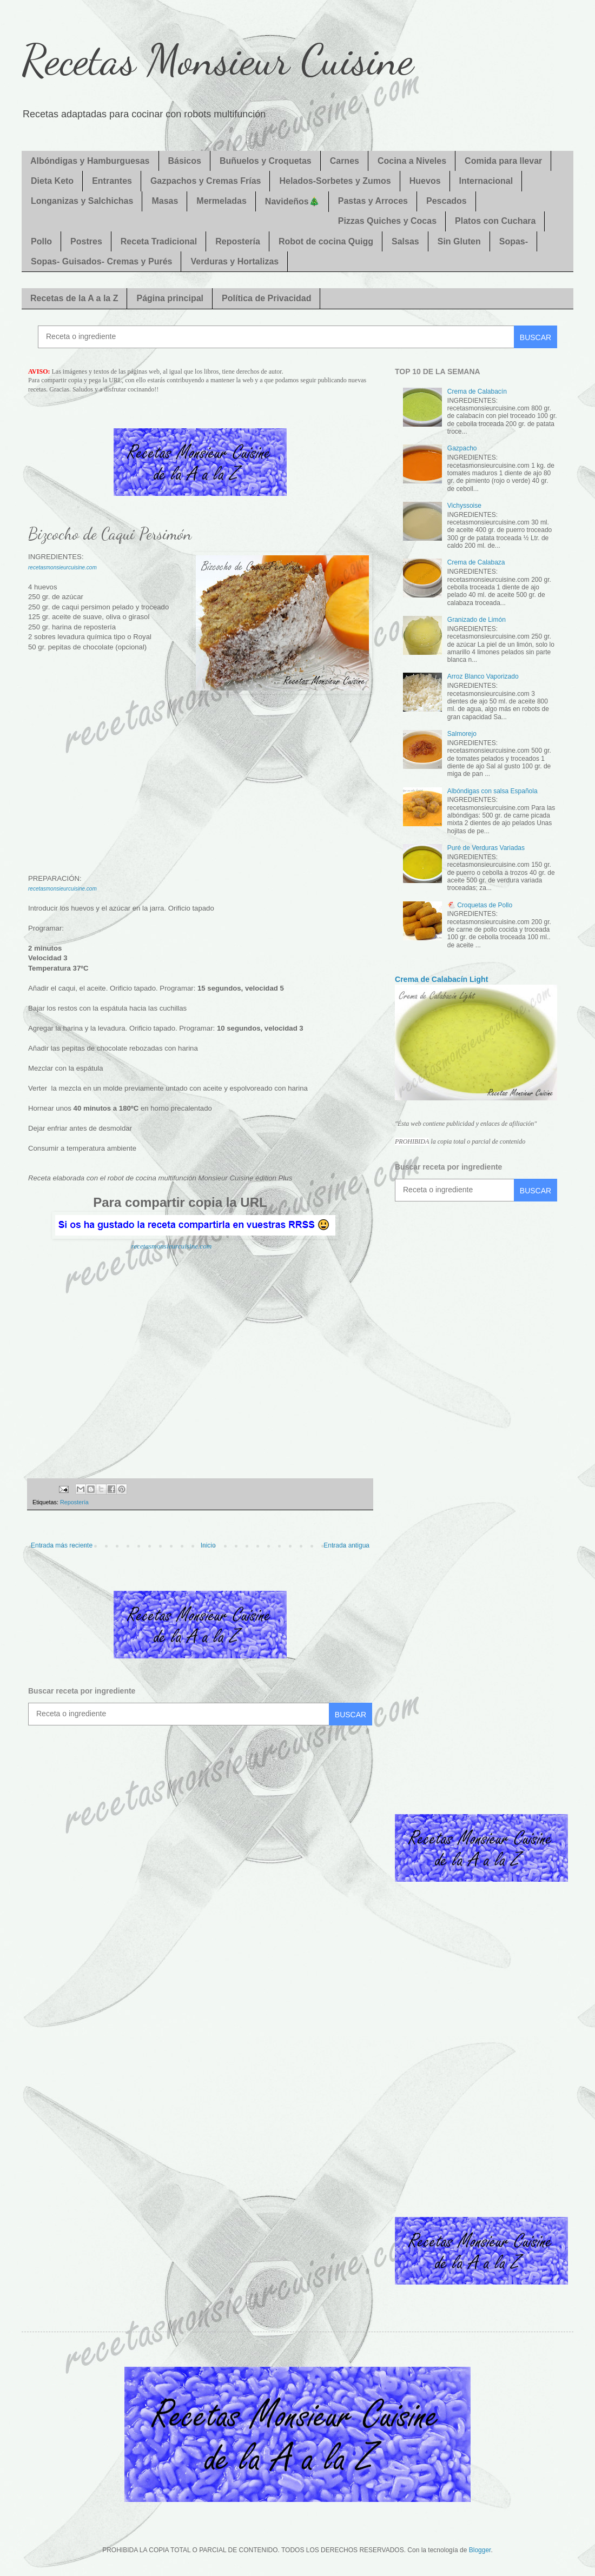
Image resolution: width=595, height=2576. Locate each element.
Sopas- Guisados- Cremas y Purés (101, 261)
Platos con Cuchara (495, 220)
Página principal (169, 298)
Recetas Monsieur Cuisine (217, 59)
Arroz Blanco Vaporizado (483, 676)
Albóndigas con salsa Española (492, 791)
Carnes (344, 160)
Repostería (237, 241)
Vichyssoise (464, 505)
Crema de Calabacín (477, 391)
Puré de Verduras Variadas (486, 848)
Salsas (405, 241)
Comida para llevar (503, 160)
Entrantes (112, 180)
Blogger (480, 2550)
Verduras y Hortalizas (234, 261)
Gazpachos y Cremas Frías (205, 180)
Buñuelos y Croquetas (266, 160)
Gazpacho (462, 448)
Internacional (486, 180)
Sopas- (513, 241)
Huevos (425, 180)
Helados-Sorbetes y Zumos (335, 180)
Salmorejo (462, 734)
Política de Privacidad (266, 298)
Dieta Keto (52, 180)
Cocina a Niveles (412, 160)
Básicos (184, 160)
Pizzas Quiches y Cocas (387, 220)
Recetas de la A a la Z (74, 298)
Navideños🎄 (292, 201)
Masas (164, 200)
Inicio (208, 1545)
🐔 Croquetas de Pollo (479, 905)
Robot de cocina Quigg (326, 241)
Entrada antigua (346, 1545)
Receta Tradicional (159, 241)
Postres (86, 241)
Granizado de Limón (476, 619)
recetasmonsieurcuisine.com (62, 567)
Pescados (446, 200)
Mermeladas (221, 200)
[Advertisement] (200, 779)
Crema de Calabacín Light (441, 979)
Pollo (41, 241)
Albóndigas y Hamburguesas (90, 160)
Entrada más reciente (61, 1545)
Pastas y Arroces (373, 200)
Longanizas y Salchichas (82, 200)
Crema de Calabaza (476, 562)
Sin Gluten (459, 241)
